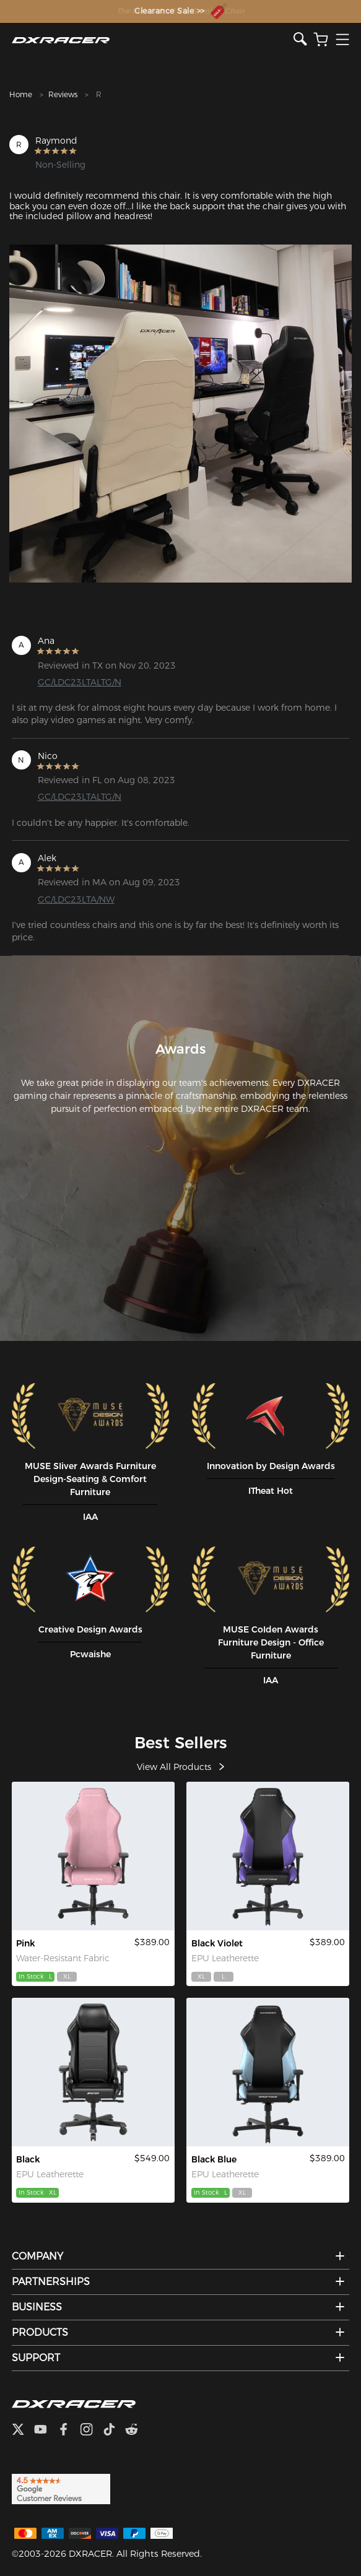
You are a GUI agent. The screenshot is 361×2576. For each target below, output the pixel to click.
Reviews (62, 94)
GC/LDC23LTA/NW (76, 899)
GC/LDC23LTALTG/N (79, 682)
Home (20, 94)
